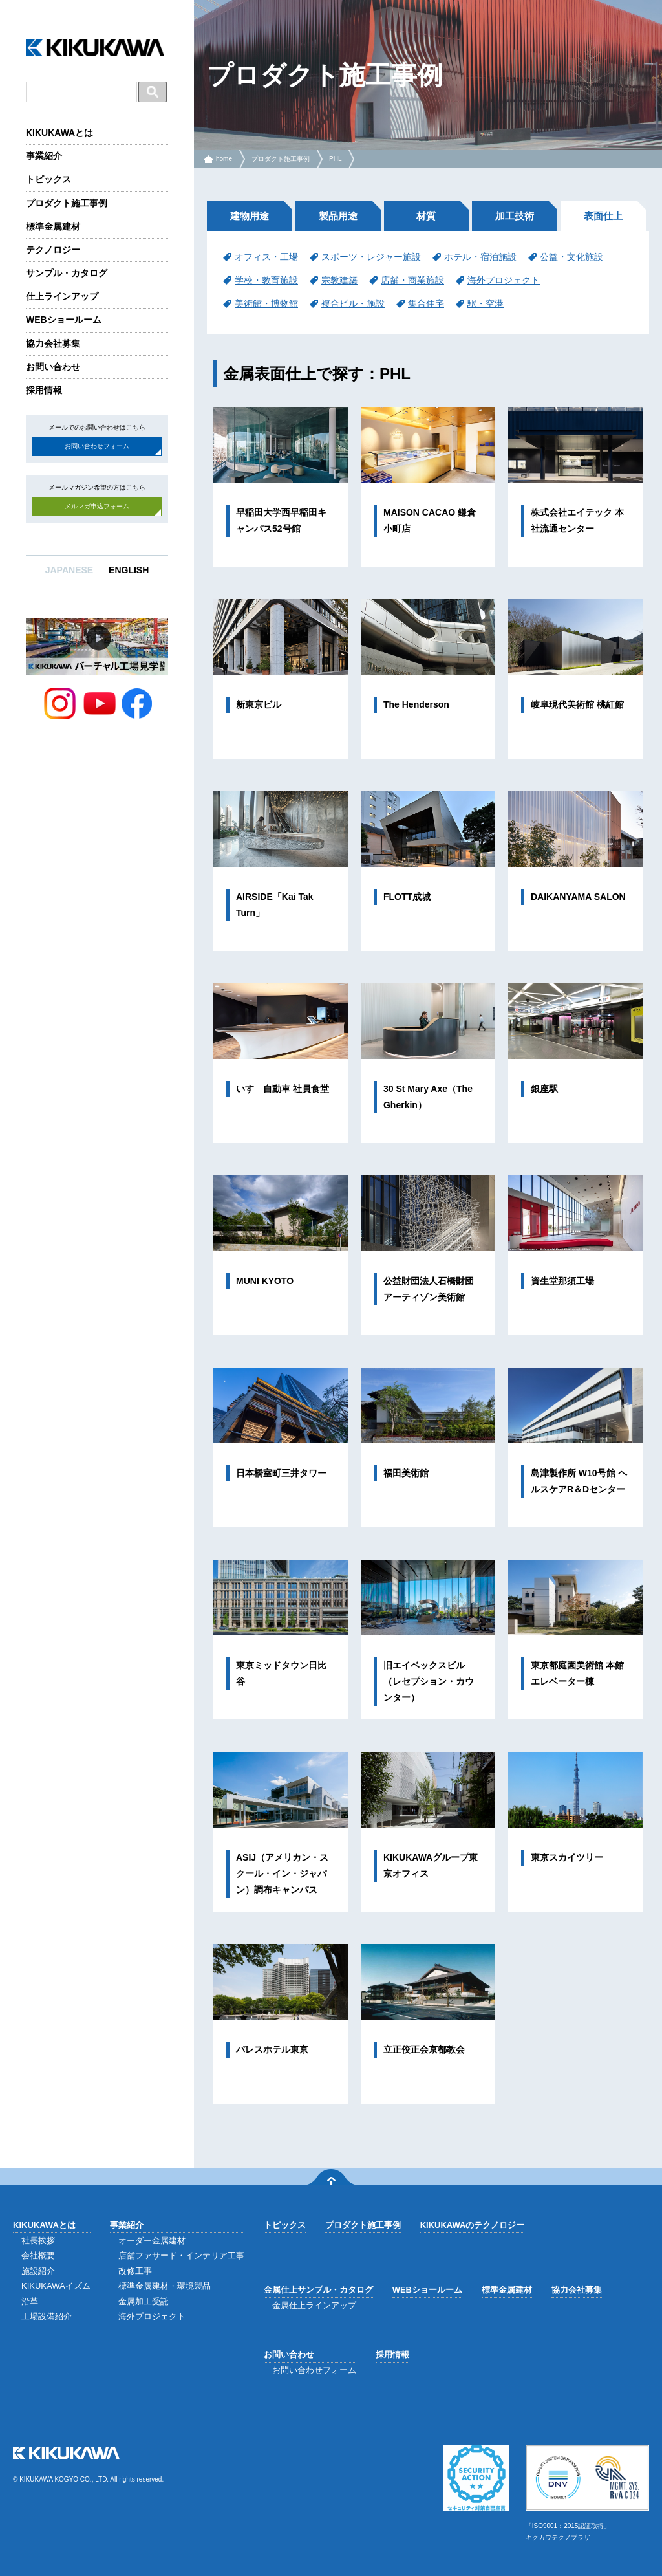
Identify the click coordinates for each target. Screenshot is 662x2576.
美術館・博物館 (266, 303)
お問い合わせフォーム (97, 446)
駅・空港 (485, 303)
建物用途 (249, 215)
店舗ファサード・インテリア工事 (181, 2255)
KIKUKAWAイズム (56, 2286)
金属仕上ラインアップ (314, 2305)
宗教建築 (339, 280)
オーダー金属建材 (152, 2240)
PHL (335, 158)
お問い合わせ (53, 367)
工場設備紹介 (46, 2316)
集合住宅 (426, 303)
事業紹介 (44, 156)
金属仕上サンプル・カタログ (318, 2290)
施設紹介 (38, 2271)
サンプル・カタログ (66, 273)
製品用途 (338, 215)
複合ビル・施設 (353, 303)
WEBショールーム (63, 319)
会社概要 (38, 2255)
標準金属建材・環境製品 (164, 2286)
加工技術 (514, 215)
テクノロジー (53, 250)
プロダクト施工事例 (66, 203)
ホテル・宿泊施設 (480, 257)
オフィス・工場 (266, 257)
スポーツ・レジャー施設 (371, 257)
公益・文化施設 (571, 257)
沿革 (29, 2301)
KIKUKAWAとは (59, 132)
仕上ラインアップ (62, 296)
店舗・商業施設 (412, 280)
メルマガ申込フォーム (97, 506)
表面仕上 (603, 215)
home (224, 158)
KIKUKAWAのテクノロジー (472, 2225)
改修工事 (135, 2271)
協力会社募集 (53, 343)
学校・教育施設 (266, 280)
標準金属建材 (53, 226)
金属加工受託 (143, 2301)
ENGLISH (129, 570)
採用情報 (44, 390)
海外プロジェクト (503, 280)
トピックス (48, 179)
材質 (426, 215)
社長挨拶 (38, 2240)
